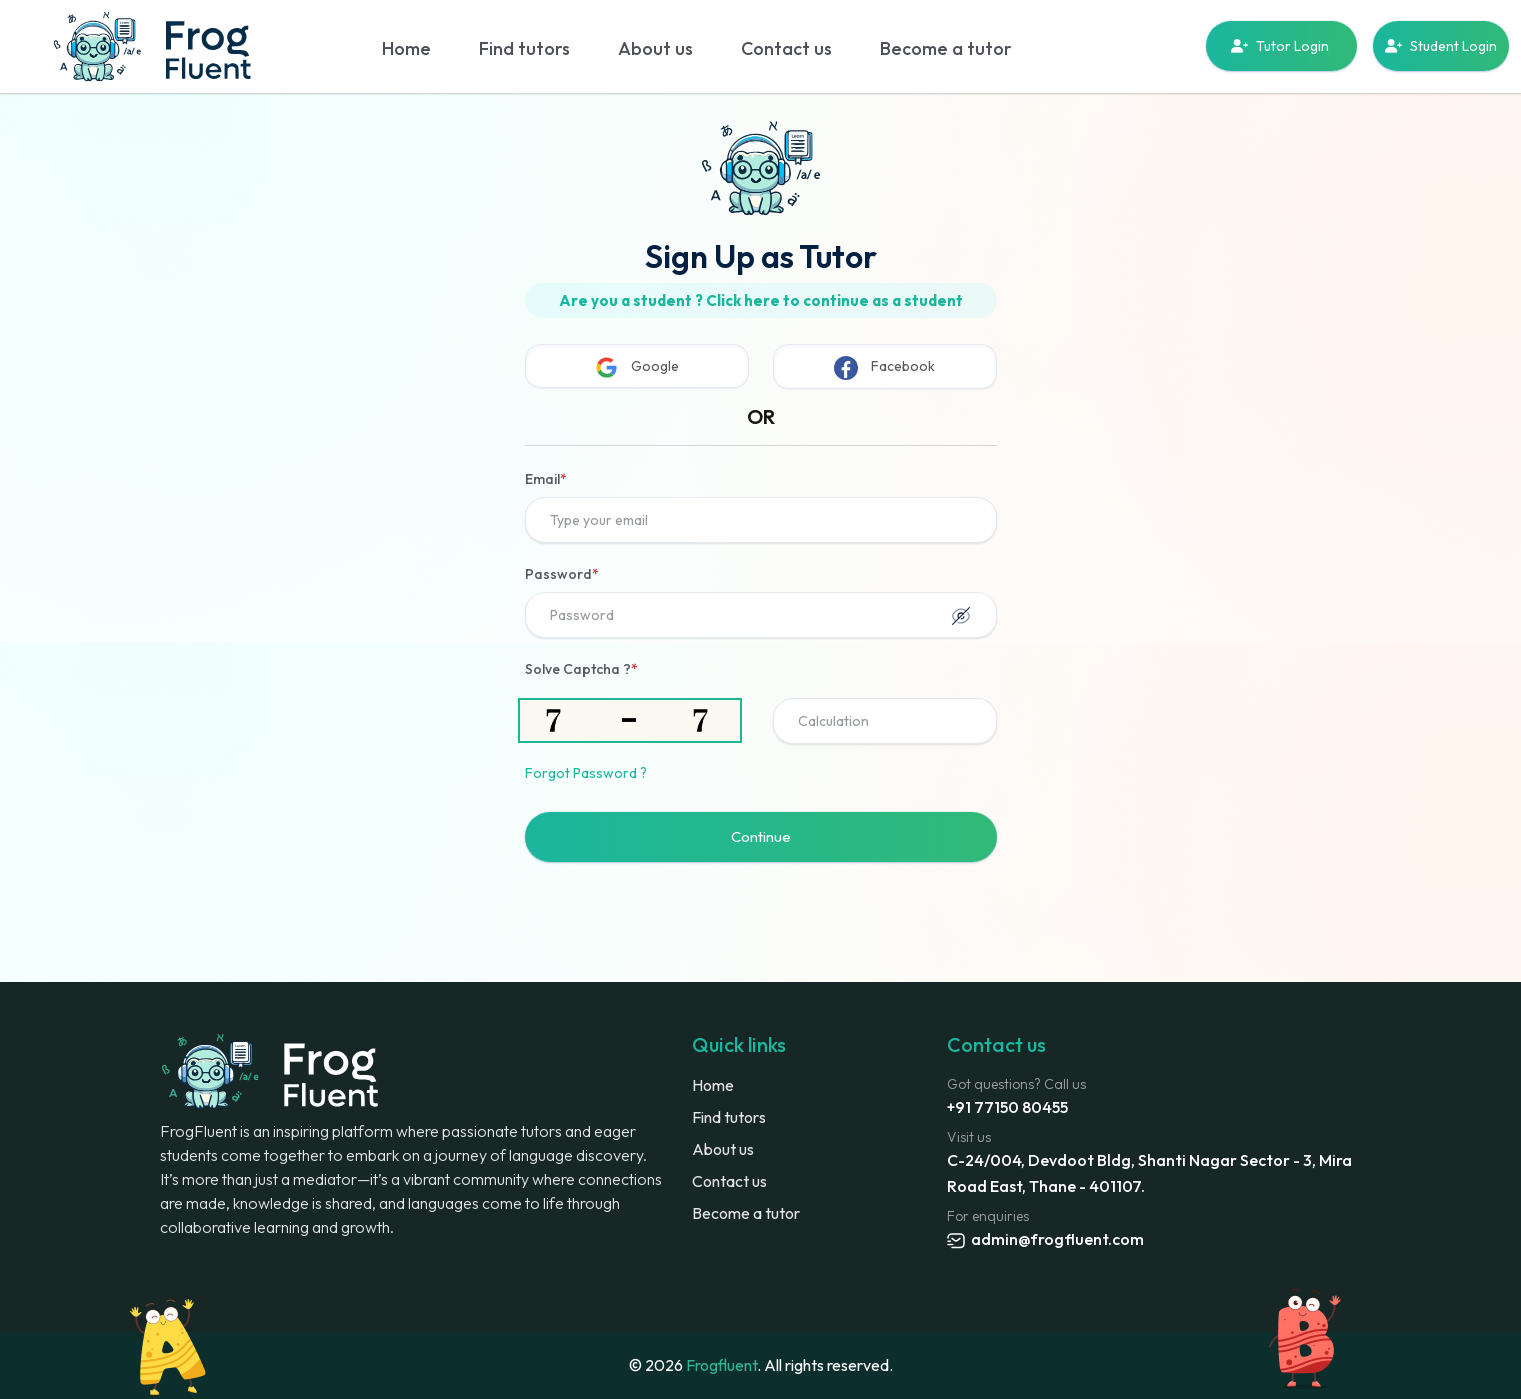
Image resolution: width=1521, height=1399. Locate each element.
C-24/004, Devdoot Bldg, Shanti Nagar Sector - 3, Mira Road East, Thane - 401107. (1149, 1173)
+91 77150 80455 (1007, 1107)
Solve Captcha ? (581, 669)
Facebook (884, 368)
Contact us (786, 48)
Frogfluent (721, 1365)
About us (655, 48)
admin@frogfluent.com (1045, 1239)
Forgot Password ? (586, 773)
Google (637, 367)
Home (406, 48)
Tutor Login (1281, 46)
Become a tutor (946, 48)
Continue (761, 836)
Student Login (1441, 46)
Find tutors (524, 48)
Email (546, 479)
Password (562, 574)
